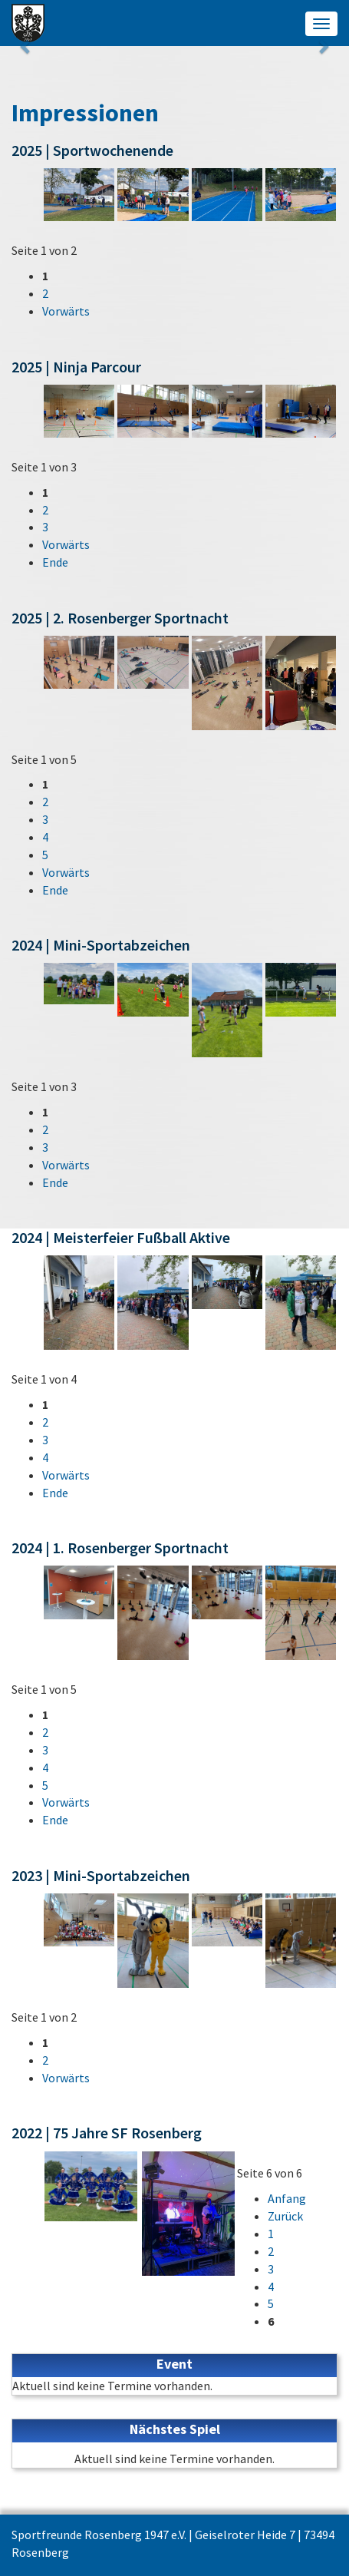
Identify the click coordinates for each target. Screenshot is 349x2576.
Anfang (287, 2198)
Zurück (285, 2216)
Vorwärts (66, 311)
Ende (55, 562)
